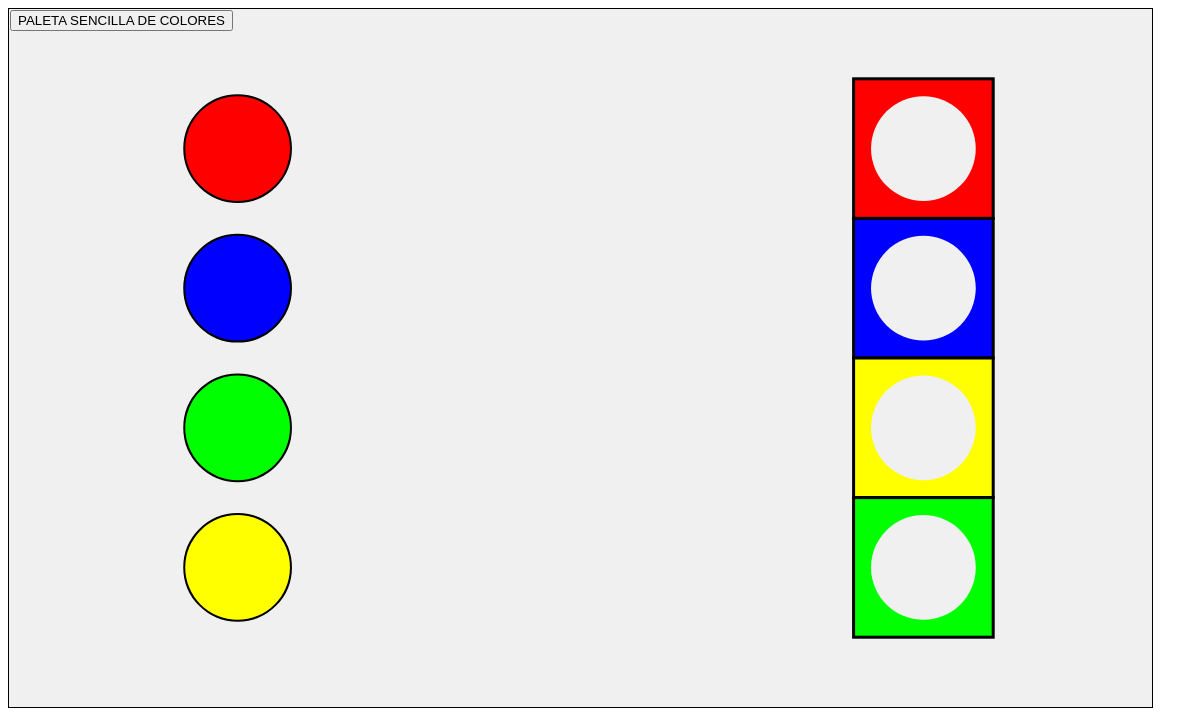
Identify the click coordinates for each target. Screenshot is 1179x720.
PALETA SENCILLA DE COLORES (121, 20)
